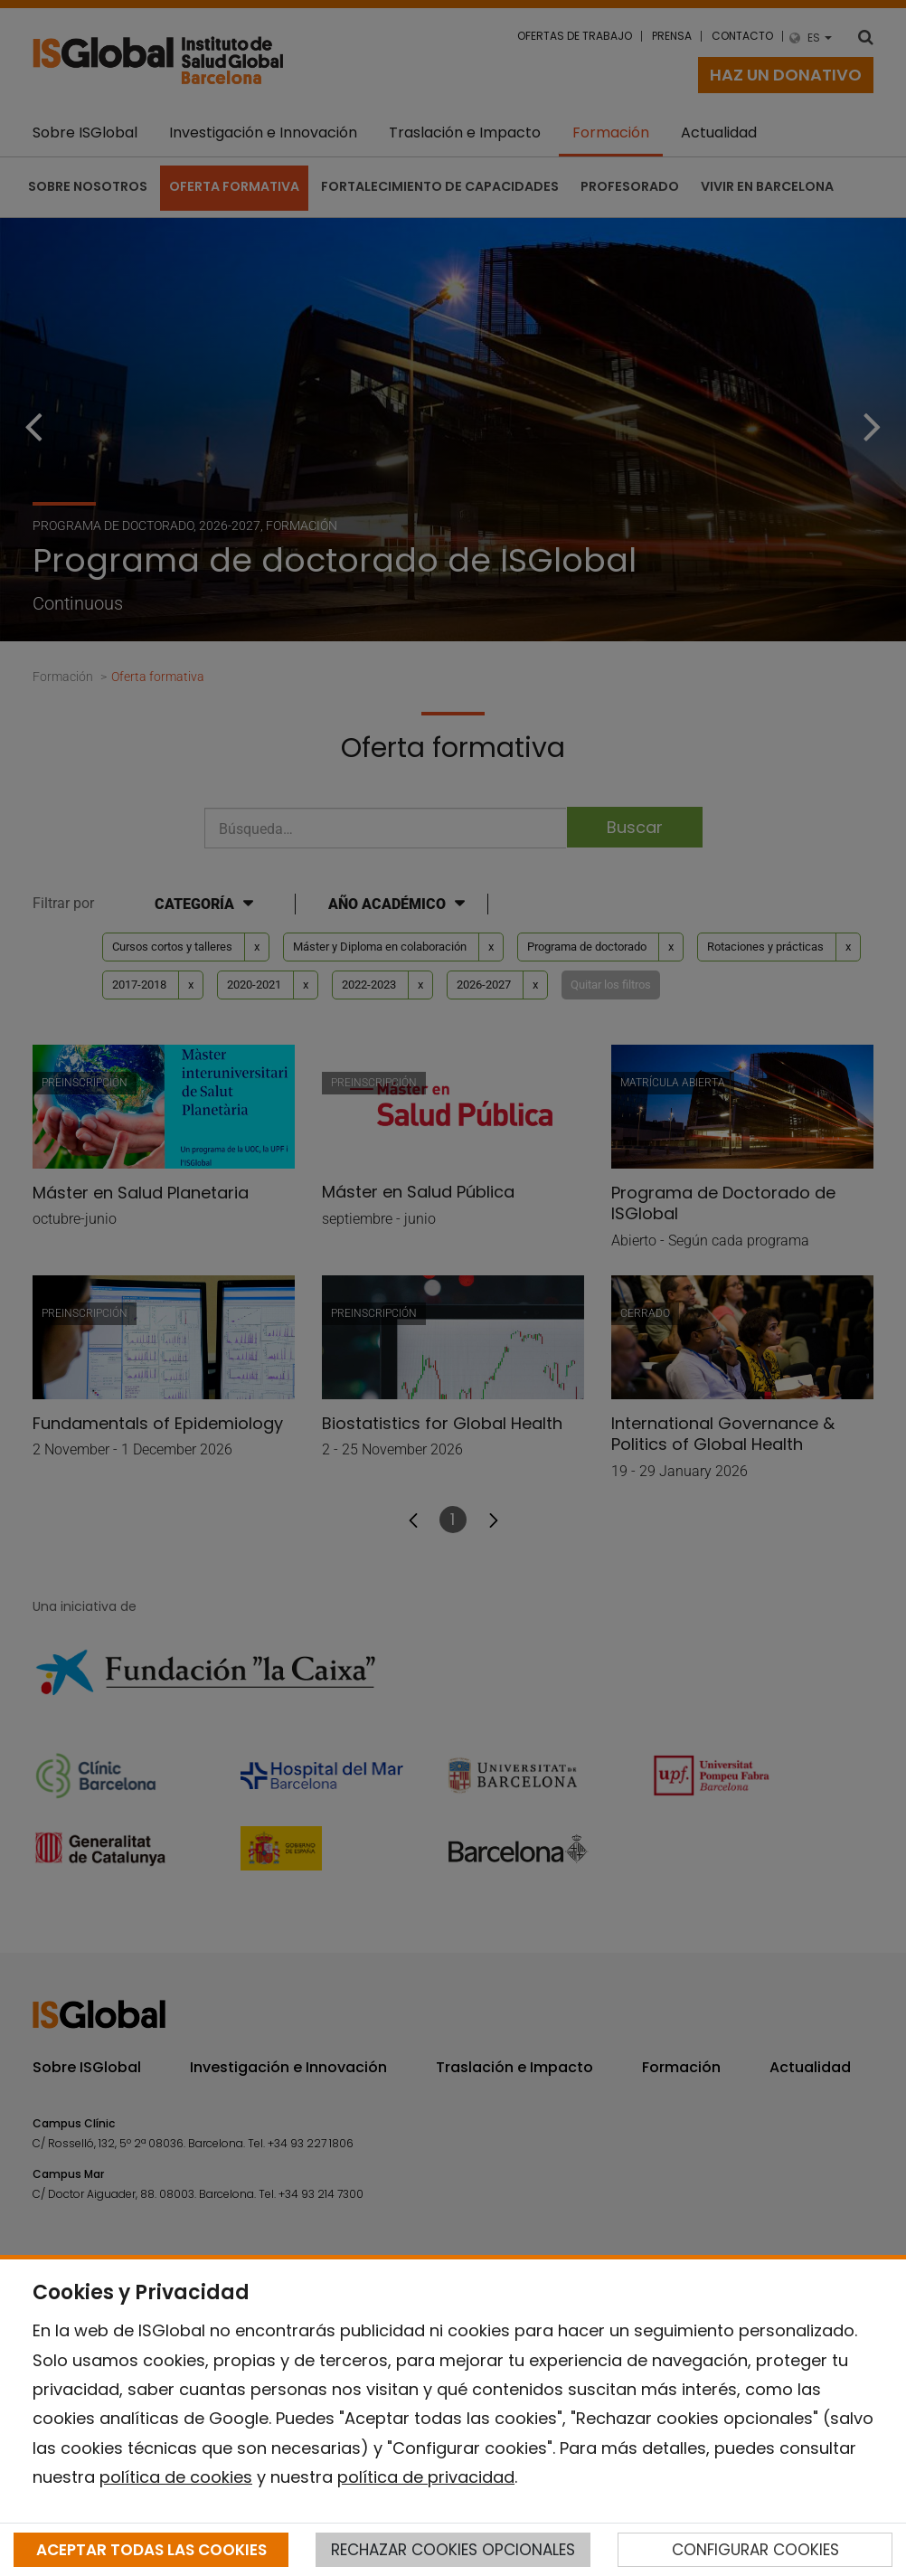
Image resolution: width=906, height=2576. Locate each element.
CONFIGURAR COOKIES (755, 2550)
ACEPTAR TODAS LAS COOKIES (151, 2550)
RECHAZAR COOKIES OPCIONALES (453, 2550)
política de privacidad (425, 2477)
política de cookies (175, 2477)
